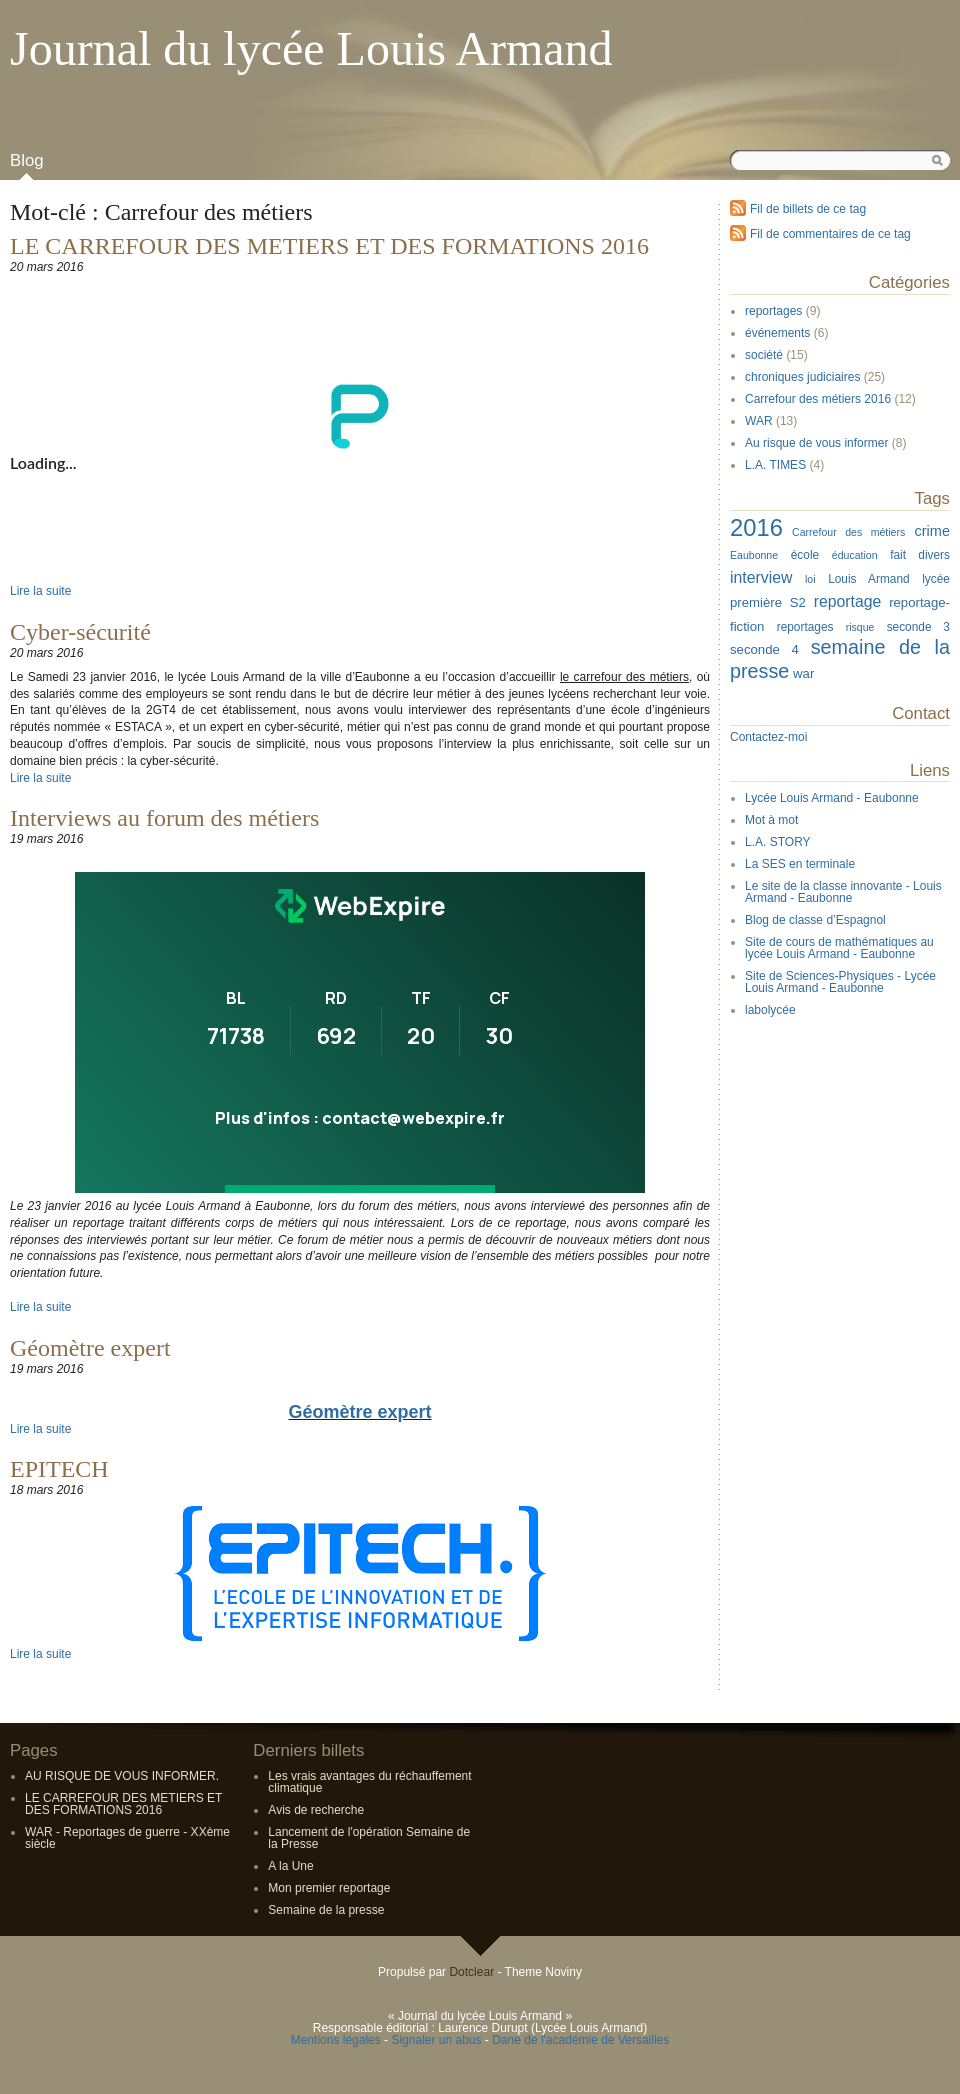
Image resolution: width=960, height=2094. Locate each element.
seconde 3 (918, 627)
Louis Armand (869, 579)
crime (932, 531)
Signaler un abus (436, 2040)
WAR (759, 421)
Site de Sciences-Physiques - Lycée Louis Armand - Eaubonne (840, 982)
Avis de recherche (316, 1810)
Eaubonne (754, 555)
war (803, 673)
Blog (27, 160)
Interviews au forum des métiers (164, 818)
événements (777, 333)
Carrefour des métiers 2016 (818, 399)
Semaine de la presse (326, 1910)
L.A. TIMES (775, 465)
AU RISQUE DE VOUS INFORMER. (122, 1776)
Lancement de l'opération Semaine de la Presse (369, 1838)
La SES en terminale (800, 864)
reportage (848, 601)
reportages (773, 311)
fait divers (920, 555)
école (805, 555)
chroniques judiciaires (802, 377)
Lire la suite (40, 591)
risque (860, 627)
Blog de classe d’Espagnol (815, 920)
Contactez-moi (768, 737)
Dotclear (471, 1972)
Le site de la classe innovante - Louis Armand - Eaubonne (843, 892)
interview (761, 577)
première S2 (768, 602)
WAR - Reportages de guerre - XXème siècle (127, 1838)
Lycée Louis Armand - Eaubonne (832, 798)
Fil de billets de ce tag (808, 209)
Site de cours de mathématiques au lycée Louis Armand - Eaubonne (839, 948)
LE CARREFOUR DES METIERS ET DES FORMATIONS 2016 (329, 246)
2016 (756, 527)
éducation (855, 555)
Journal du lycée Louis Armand (311, 48)
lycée (936, 579)
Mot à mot (771, 820)
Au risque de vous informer (816, 443)
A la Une (290, 1866)
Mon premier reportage (329, 1888)
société (764, 355)
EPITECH (59, 1469)
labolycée (770, 1010)
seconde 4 (764, 649)
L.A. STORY (778, 842)
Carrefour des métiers (848, 532)
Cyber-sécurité (80, 632)
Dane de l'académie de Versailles (580, 2040)
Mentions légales (336, 2040)
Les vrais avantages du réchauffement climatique (369, 1782)
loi (810, 579)
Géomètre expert (90, 1348)
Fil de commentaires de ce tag (830, 234)
